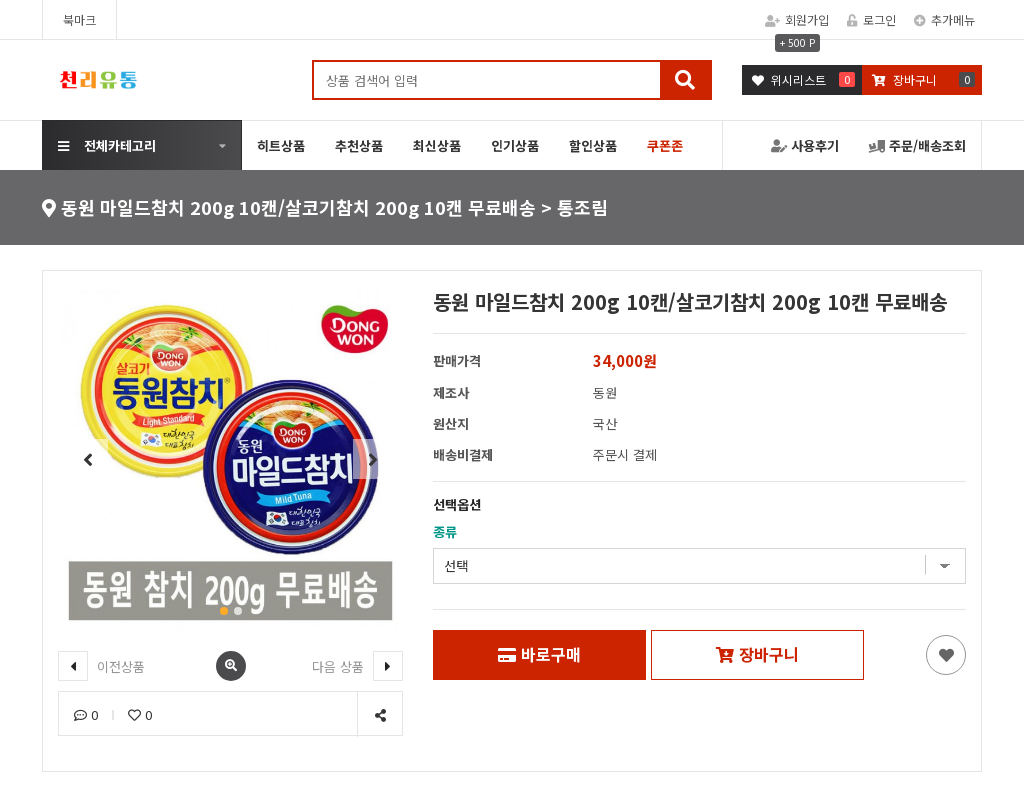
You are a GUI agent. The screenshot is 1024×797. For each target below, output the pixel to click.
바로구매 (539, 654)
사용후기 (805, 145)
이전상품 (101, 666)
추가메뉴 (944, 19)
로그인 (871, 19)
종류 (445, 531)
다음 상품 (357, 666)
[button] (224, 611)
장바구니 (757, 654)
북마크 (79, 19)
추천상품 (359, 145)
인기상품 (515, 145)
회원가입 (797, 19)
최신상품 (437, 145)
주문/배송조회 (917, 145)
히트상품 (281, 145)
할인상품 (593, 145)
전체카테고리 (107, 145)
